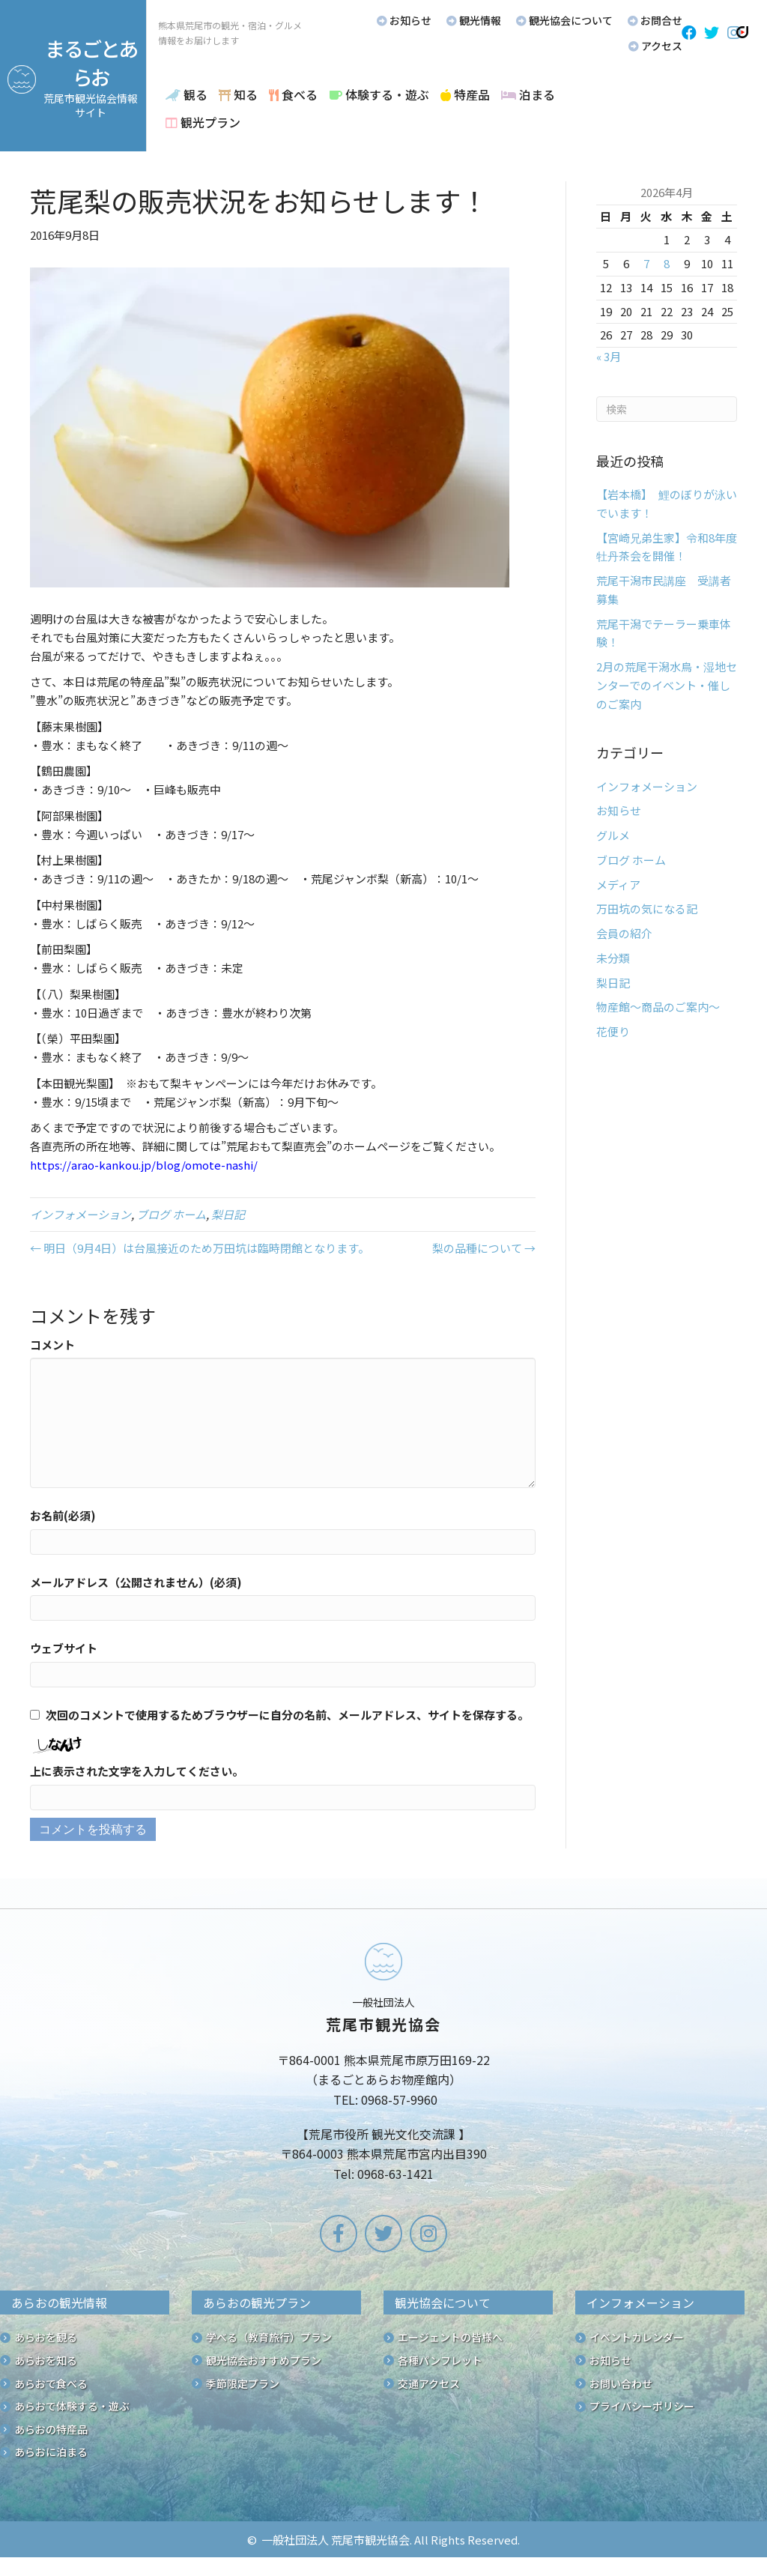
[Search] (667, 409)
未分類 (613, 958)
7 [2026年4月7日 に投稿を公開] (646, 263)
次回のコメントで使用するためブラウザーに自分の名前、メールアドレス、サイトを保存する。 (287, 1715)
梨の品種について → (484, 1248)
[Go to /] (383, 2065)
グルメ (613, 835)
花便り (613, 1031)
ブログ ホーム (171, 1214)
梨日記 (228, 1214)
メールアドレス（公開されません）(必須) (136, 1582)
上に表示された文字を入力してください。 (136, 1771)
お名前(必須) (63, 1515)
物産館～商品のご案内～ (658, 1007)
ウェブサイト (63, 1648)
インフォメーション (80, 1214)
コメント (52, 1344)
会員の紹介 (624, 933)
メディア (618, 884)
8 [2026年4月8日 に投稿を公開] (667, 263)
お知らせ (618, 810)
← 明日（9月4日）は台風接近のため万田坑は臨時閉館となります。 (199, 1248)
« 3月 (608, 356)
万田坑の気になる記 (646, 908)
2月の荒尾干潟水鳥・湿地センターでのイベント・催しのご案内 (666, 685)
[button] (689, 32)
